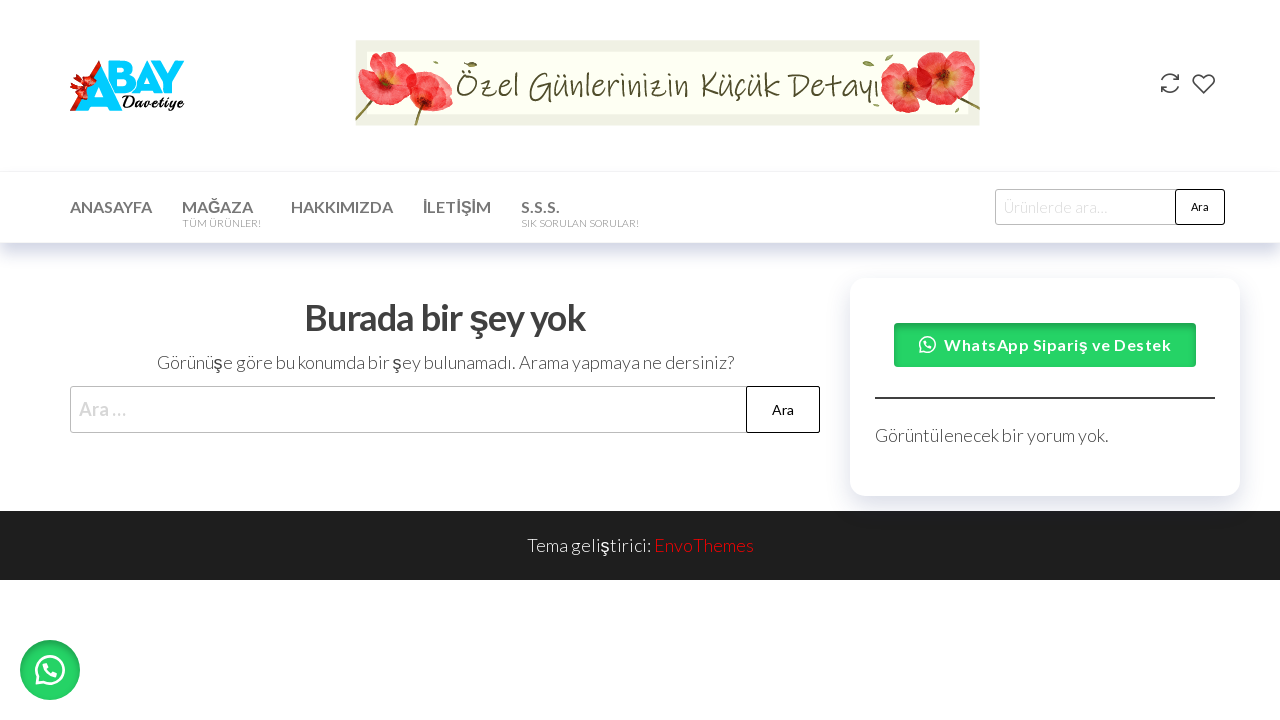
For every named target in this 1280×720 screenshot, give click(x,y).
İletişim (457, 206)
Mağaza (221, 213)
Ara (1200, 206)
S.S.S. (580, 213)
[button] (50, 670)
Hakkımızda (342, 206)
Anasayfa (111, 206)
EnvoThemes (704, 545)
